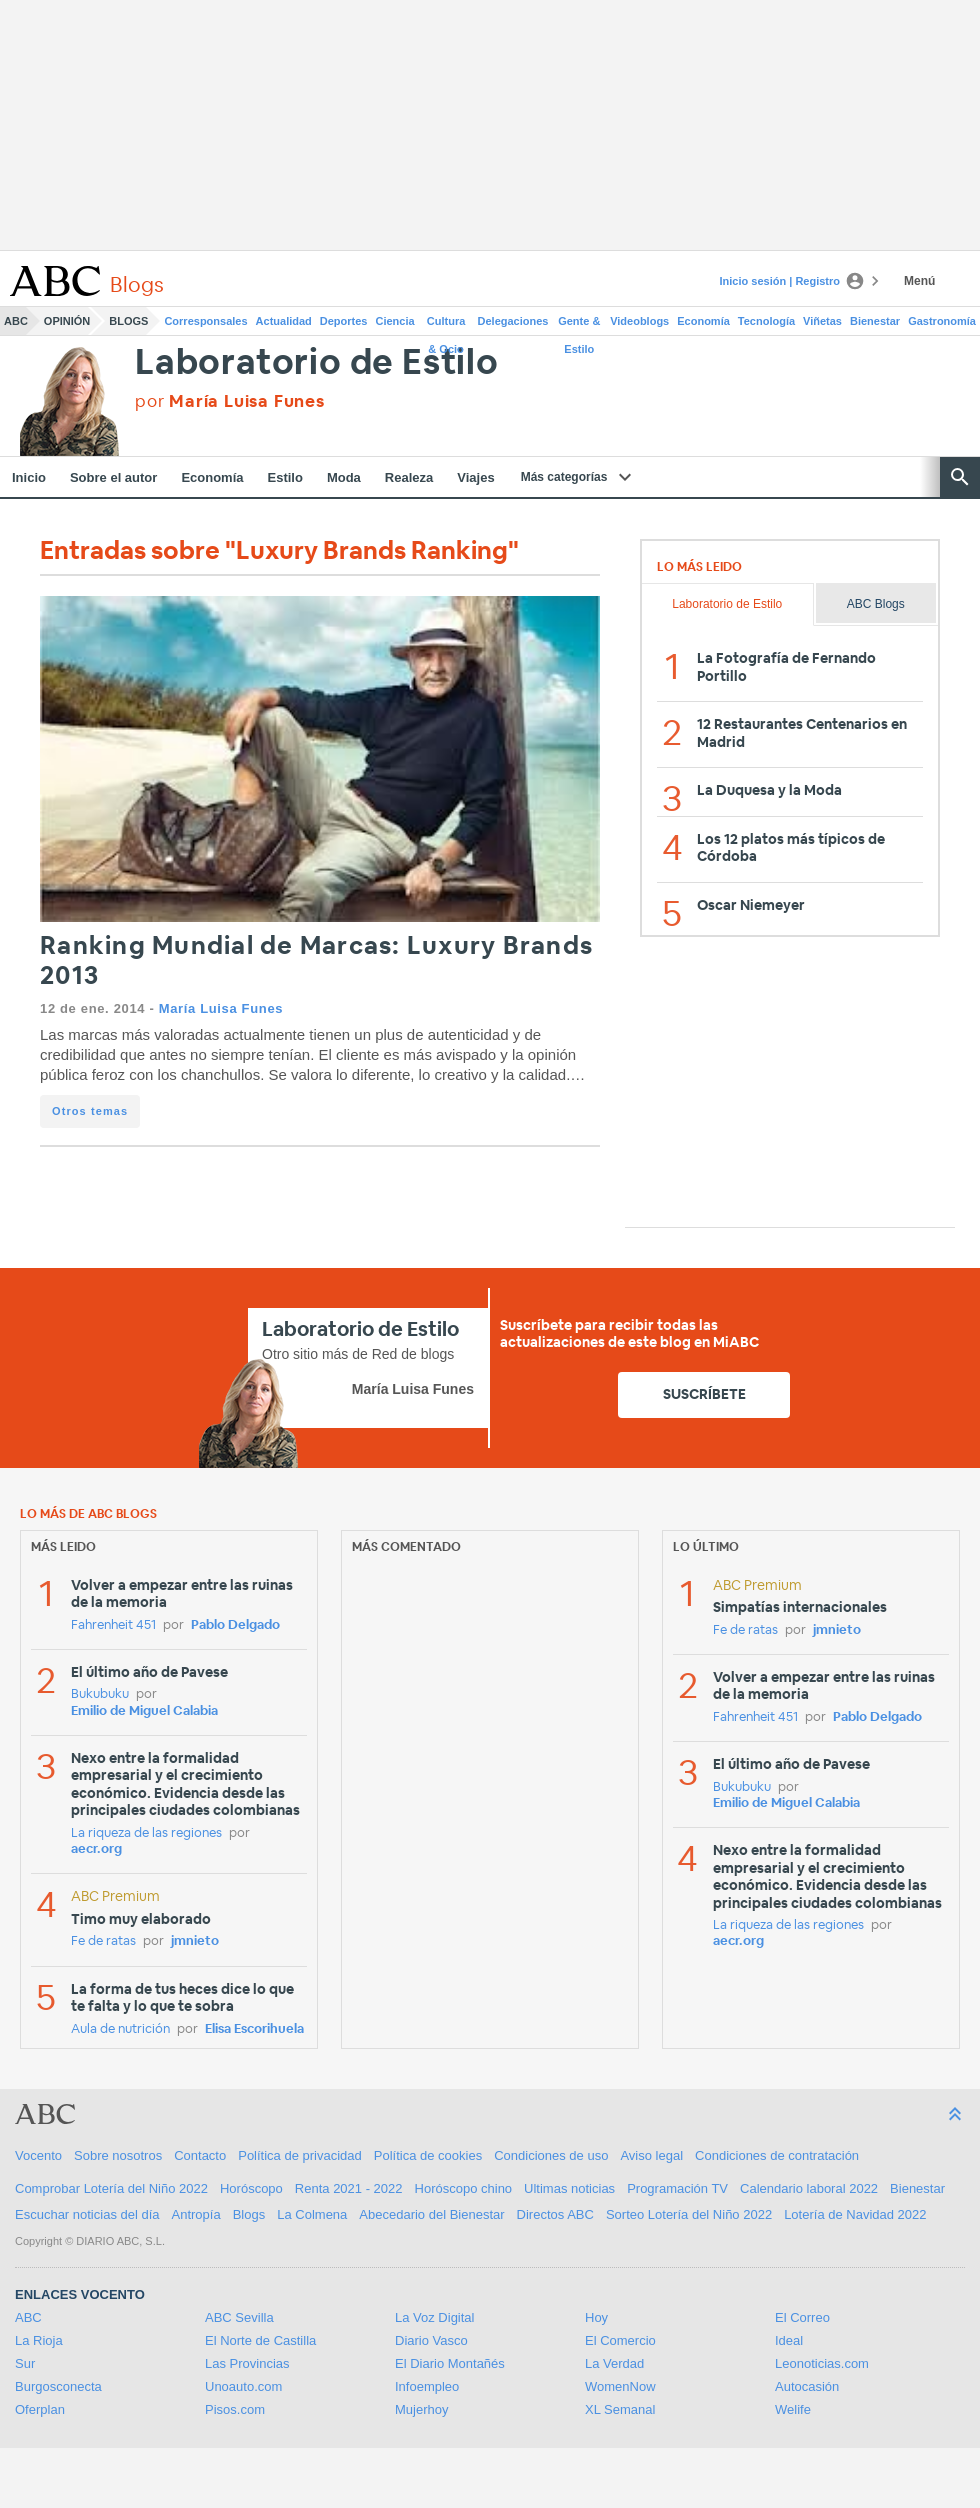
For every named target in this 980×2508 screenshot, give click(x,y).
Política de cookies (428, 2155)
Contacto (200, 2155)
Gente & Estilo (579, 325)
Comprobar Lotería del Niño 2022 (111, 2188)
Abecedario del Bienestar (431, 2214)
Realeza (409, 477)
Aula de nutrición (120, 2029)
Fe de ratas (103, 1941)
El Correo (802, 2317)
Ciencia (395, 321)
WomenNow (620, 2386)
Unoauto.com (243, 2386)
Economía (703, 321)
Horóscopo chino (464, 2188)
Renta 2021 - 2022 (349, 2188)
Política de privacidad (300, 2155)
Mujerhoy (421, 2409)
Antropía (196, 2214)
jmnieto (195, 1941)
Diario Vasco (431, 2340)
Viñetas (822, 321)
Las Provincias (247, 2363)
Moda (344, 477)
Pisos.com (235, 2409)
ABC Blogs (876, 604)
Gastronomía (942, 321)
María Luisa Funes (221, 1008)
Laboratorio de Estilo (317, 363)
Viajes (475, 477)
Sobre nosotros (118, 2155)
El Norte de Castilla (260, 2340)
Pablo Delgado (235, 1625)
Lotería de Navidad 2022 (855, 2214)
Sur (25, 2363)
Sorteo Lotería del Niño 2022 (689, 2214)
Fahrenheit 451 (113, 1625)
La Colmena (312, 2214)
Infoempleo (427, 2386)
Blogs (128, 321)
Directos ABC (555, 2214)
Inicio (29, 477)
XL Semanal (620, 2409)
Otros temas (90, 1111)
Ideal (789, 2340)
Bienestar (875, 321)
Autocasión (807, 2386)
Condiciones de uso (551, 2155)
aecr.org (96, 1849)
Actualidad (284, 321)
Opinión (67, 321)
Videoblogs (639, 321)
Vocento (38, 2155)
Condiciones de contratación (777, 2155)
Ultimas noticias (569, 2188)
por (230, 401)
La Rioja (39, 2340)
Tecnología (766, 321)
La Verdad (614, 2363)
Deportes (344, 321)
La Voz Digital (435, 2317)
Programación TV (677, 2188)
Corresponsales (205, 321)
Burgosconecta (58, 2386)
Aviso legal (651, 2155)
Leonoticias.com (822, 2363)
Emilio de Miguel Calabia (144, 1711)
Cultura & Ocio (446, 325)
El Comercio (620, 2340)
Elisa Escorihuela (254, 2029)
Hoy (596, 2317)
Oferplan (40, 2409)
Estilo (285, 477)
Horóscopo (251, 2188)
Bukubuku (100, 1694)
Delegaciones (513, 321)
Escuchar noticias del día (87, 2214)
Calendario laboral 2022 (809, 2188)
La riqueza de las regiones (146, 1833)
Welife (793, 2409)
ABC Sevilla (239, 2317)
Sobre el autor (113, 477)
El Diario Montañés (450, 2363)
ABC (16, 321)
